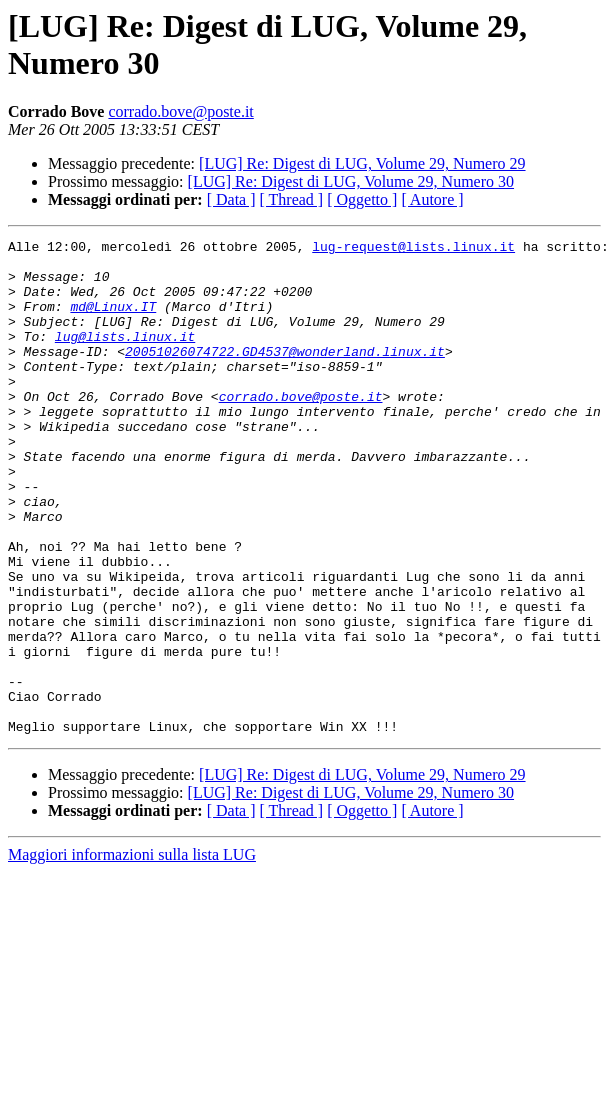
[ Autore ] (432, 199)
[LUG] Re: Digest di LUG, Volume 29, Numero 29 (362, 163)
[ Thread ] (292, 199)
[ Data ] (231, 199)
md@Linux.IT (113, 321)
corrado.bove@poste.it (180, 111)
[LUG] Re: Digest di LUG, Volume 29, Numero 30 (351, 181)
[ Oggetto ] (362, 199)
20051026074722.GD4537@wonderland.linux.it (285, 375)
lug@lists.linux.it (125, 357)
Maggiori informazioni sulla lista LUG (132, 953)
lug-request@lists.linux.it (413, 249)
